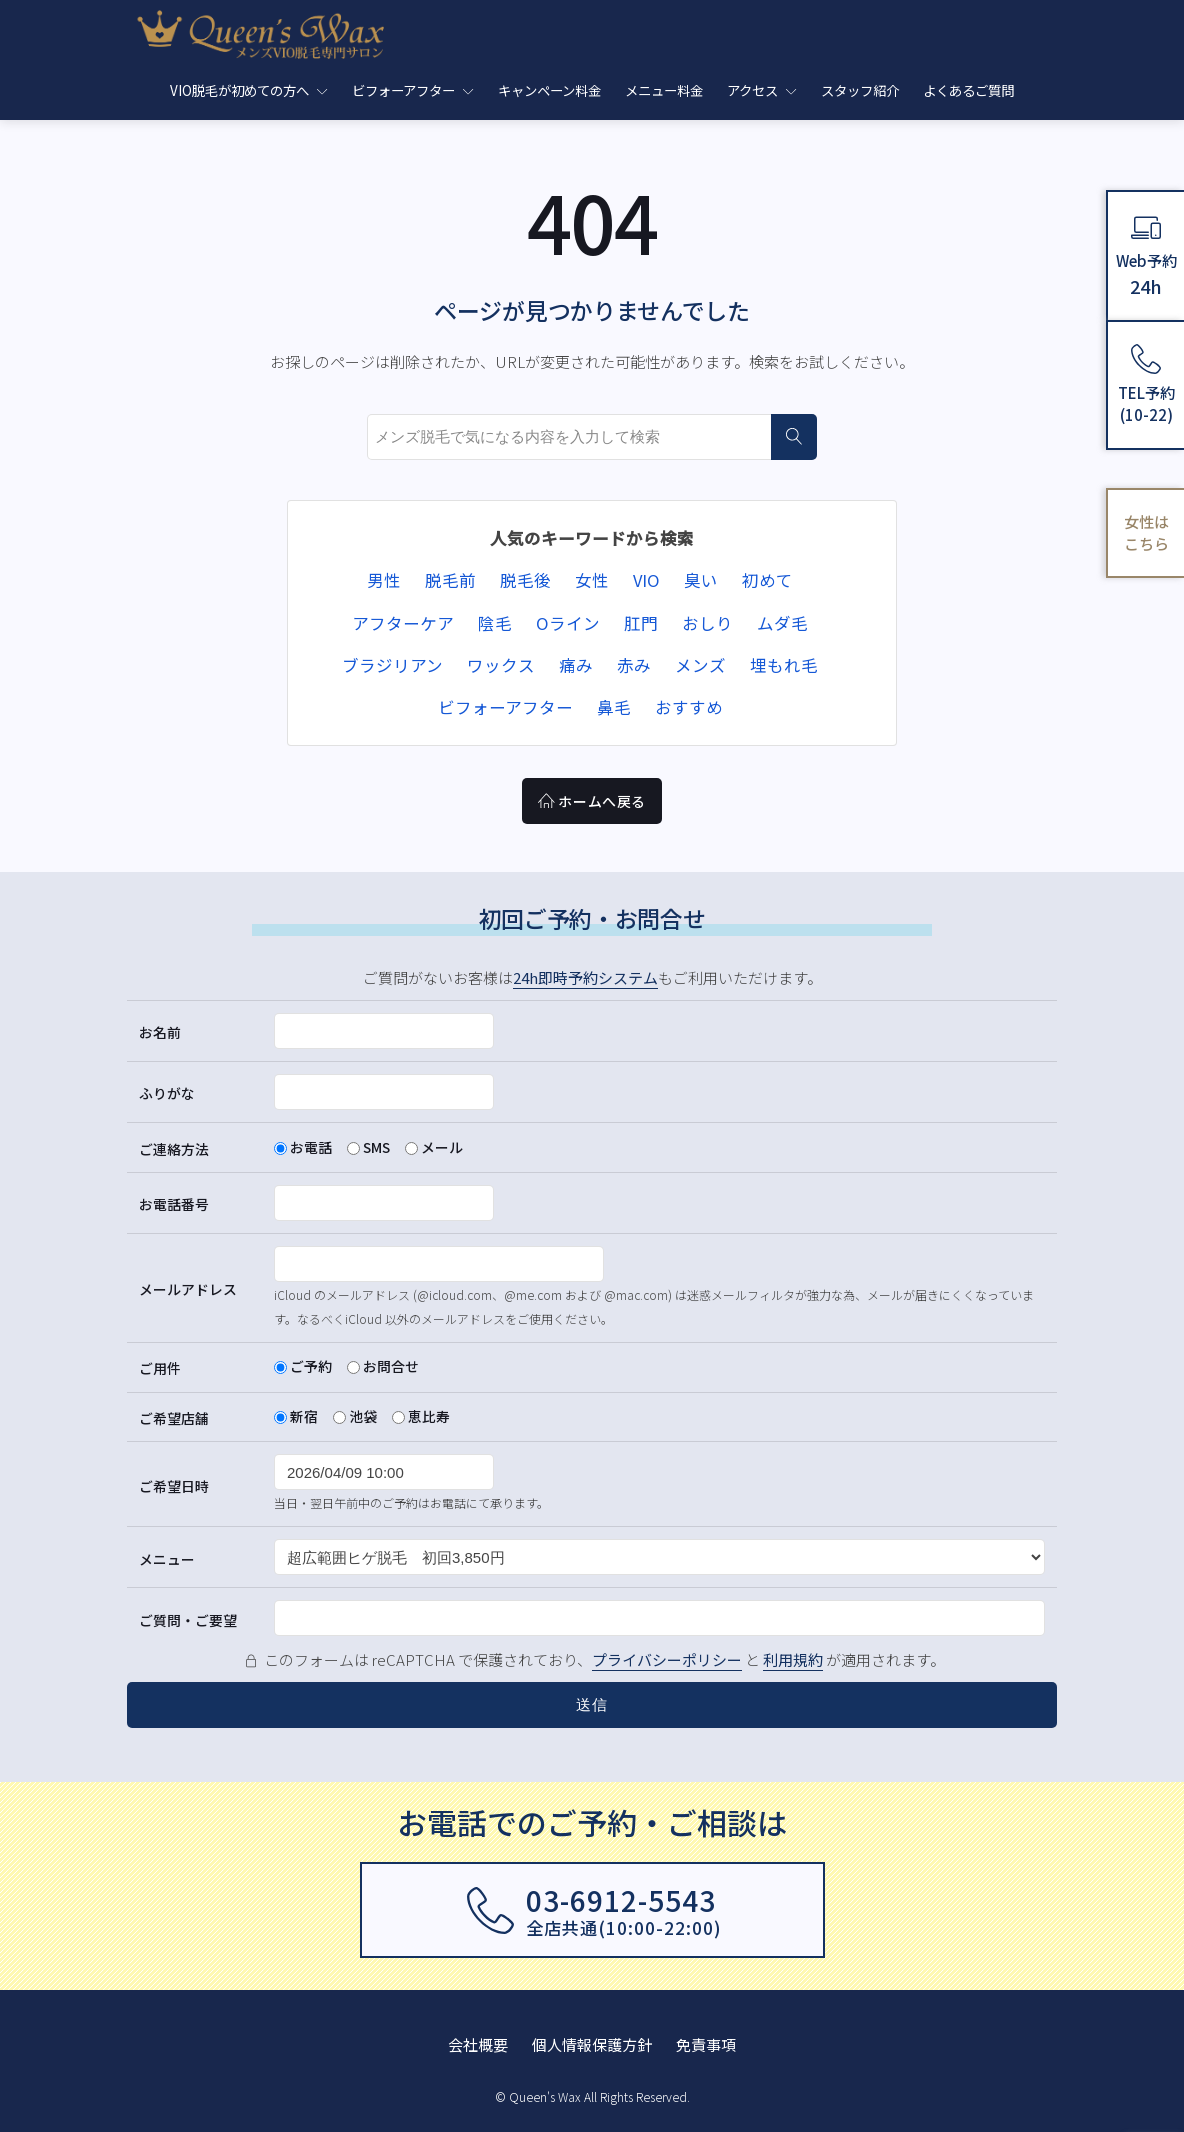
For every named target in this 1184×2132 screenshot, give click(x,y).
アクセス (762, 90)
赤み (634, 665)
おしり (707, 623)
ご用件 (160, 1368)
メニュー (167, 1559)
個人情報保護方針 (592, 2044)
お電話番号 (174, 1204)
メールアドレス (188, 1289)
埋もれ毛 (784, 665)
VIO (646, 580)
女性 (592, 580)
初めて (767, 580)
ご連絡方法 (174, 1149)
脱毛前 (450, 580)
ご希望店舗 (174, 1418)
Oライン (568, 623)
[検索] (794, 437)
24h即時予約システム (585, 977)
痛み (576, 665)
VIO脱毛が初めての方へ (249, 90)
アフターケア (403, 623)
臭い (701, 580)
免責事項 (706, 2044)
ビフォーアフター (413, 90)
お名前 (160, 1032)
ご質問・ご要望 (188, 1620)
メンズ (700, 665)
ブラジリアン (392, 665)
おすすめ (689, 707)
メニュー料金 (664, 90)
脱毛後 (525, 580)
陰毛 (495, 623)
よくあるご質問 (968, 90)
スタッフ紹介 (860, 90)
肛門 (641, 623)
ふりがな (167, 1093)
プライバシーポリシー (667, 1659)
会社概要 (478, 2044)
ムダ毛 (782, 623)
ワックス (501, 665)
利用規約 (793, 1659)
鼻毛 (614, 707)
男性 (384, 580)
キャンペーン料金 (549, 90)
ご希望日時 (174, 1486)
